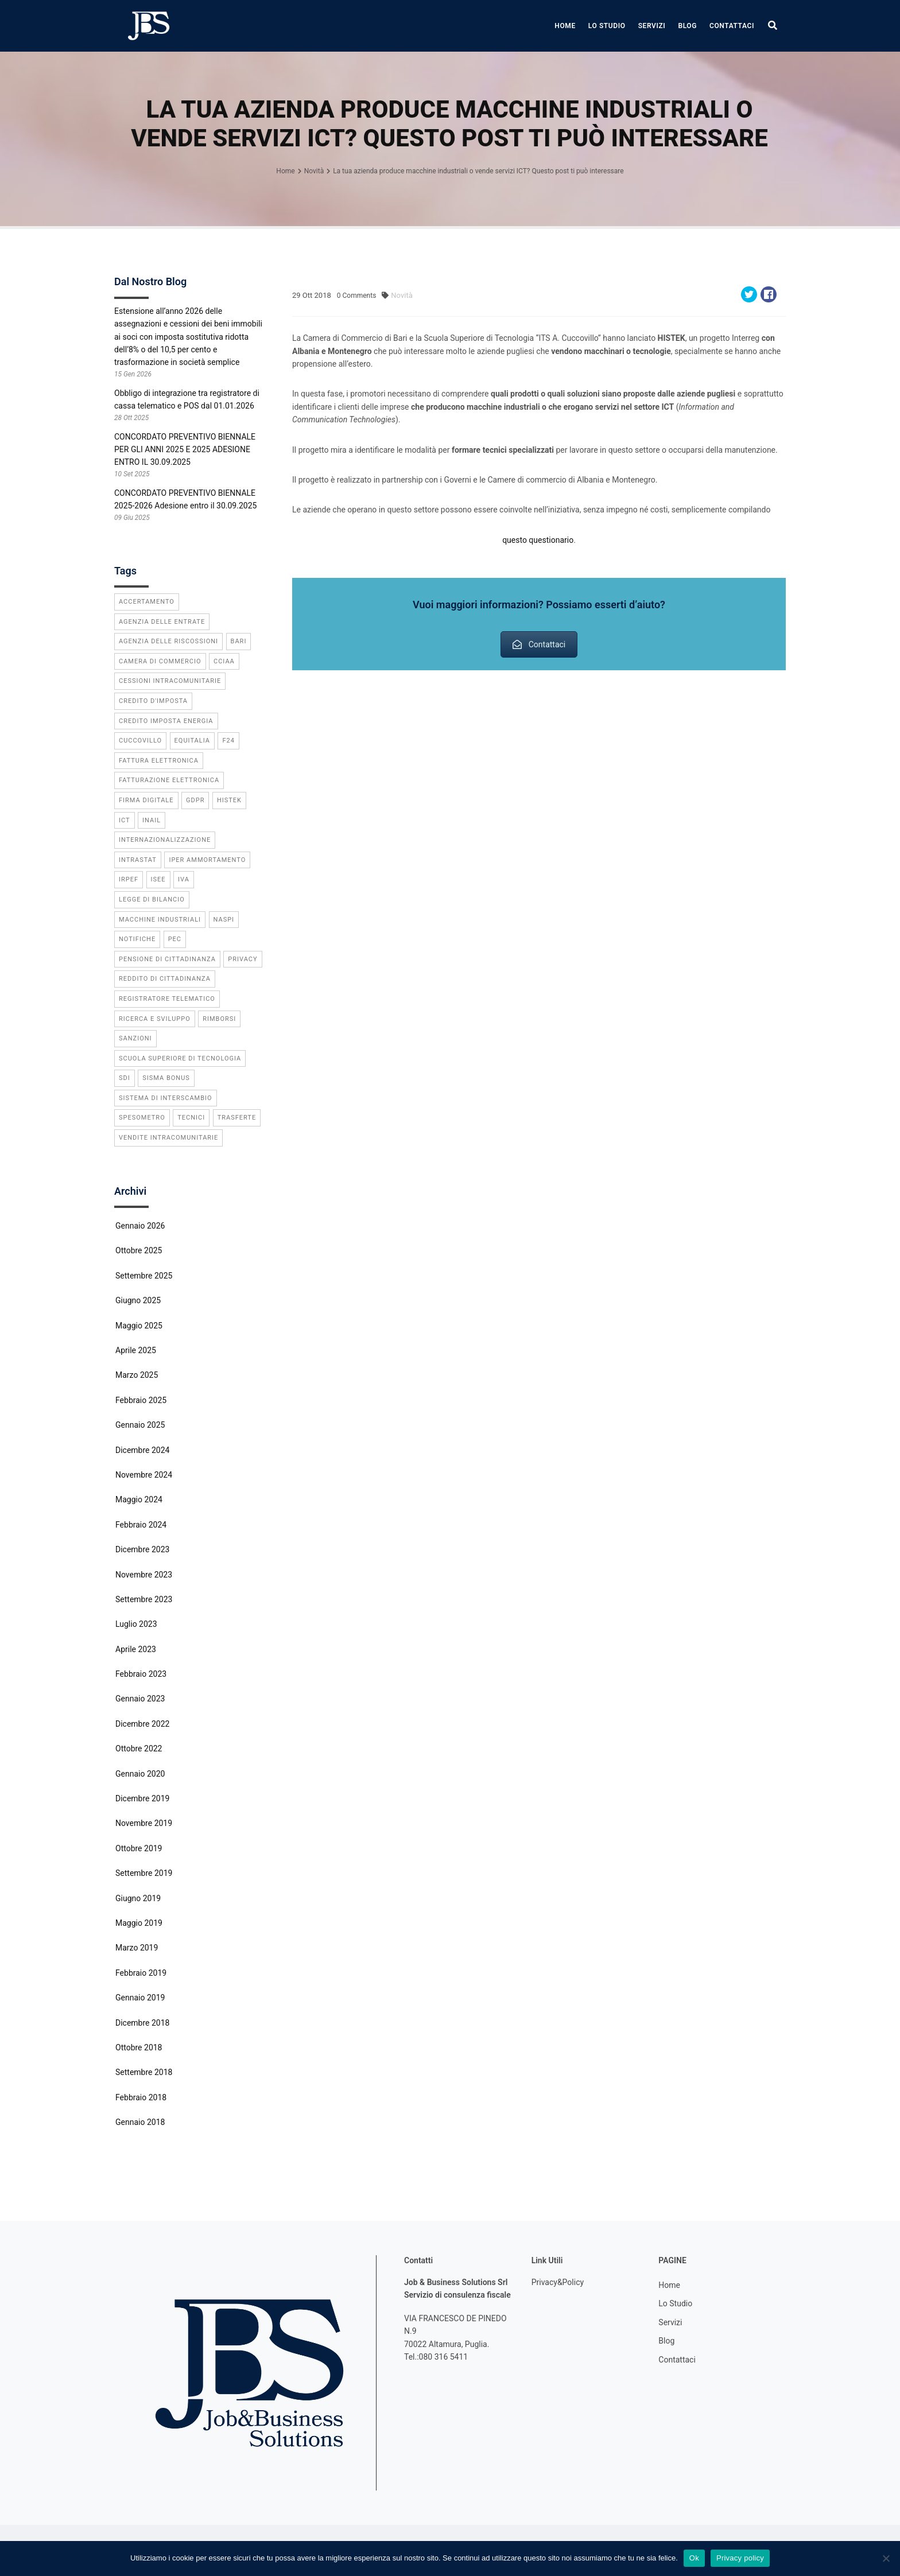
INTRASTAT (138, 860)
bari (239, 641)
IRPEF (128, 879)
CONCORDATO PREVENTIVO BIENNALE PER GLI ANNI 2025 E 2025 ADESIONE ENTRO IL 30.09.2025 (184, 449)
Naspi (224, 919)
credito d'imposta (153, 701)
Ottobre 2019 (138, 1848)
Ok (694, 2558)
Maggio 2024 (138, 1499)
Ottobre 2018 (138, 2047)
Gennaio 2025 (140, 1424)
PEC (174, 939)
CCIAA (224, 661)
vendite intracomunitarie (168, 1137)
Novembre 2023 (143, 1574)
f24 (228, 740)
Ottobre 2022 (138, 1748)
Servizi (652, 26)
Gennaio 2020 (140, 1773)
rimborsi (219, 1019)
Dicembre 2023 (142, 1549)
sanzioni (135, 1038)
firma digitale (146, 800)
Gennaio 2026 (140, 1225)
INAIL (151, 820)
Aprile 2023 (135, 1649)
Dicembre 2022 (142, 1723)
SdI (124, 1078)
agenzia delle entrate (162, 621)
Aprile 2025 (135, 1350)
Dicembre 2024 (142, 1450)
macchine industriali (160, 919)
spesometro (142, 1117)
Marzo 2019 (136, 1947)
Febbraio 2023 (140, 1674)
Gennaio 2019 (140, 1997)
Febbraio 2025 (140, 1400)
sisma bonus (166, 1078)
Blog (687, 26)
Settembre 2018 (143, 2072)
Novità (401, 295)
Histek (229, 800)
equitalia (192, 740)
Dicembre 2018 (142, 2022)
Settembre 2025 (143, 1275)
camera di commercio (160, 661)
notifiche (137, 939)
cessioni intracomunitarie (170, 681)
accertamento (146, 601)
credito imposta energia (166, 721)
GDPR (195, 800)
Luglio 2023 (136, 1624)
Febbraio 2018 (140, 2097)
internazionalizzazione (165, 840)
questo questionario (537, 540)
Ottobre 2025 (138, 1250)
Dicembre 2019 (142, 1798)
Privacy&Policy (558, 2282)
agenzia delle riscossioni (168, 641)
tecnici (191, 1117)
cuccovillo (140, 740)
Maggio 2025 (138, 1325)
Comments (357, 296)
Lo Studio (607, 26)
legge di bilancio (152, 899)
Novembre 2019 (143, 1823)
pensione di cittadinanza (167, 959)
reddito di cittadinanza (165, 978)
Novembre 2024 (143, 1474)
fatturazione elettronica (169, 780)
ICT (124, 820)
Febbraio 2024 (140, 1524)
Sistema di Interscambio (165, 1098)
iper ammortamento (207, 860)
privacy (242, 959)
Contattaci (731, 26)
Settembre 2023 (143, 1599)
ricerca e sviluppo (155, 1019)
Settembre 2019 (143, 1873)
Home (564, 26)
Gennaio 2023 (140, 1698)
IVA (183, 879)
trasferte (237, 1117)
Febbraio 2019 (140, 1972)
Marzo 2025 (136, 1375)
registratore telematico (167, 999)
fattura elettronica (159, 760)
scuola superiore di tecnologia (180, 1058)
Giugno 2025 (138, 1300)
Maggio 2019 (138, 1923)
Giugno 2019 (138, 1898)
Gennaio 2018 (140, 2122)
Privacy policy (740, 2558)
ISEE (158, 879)
